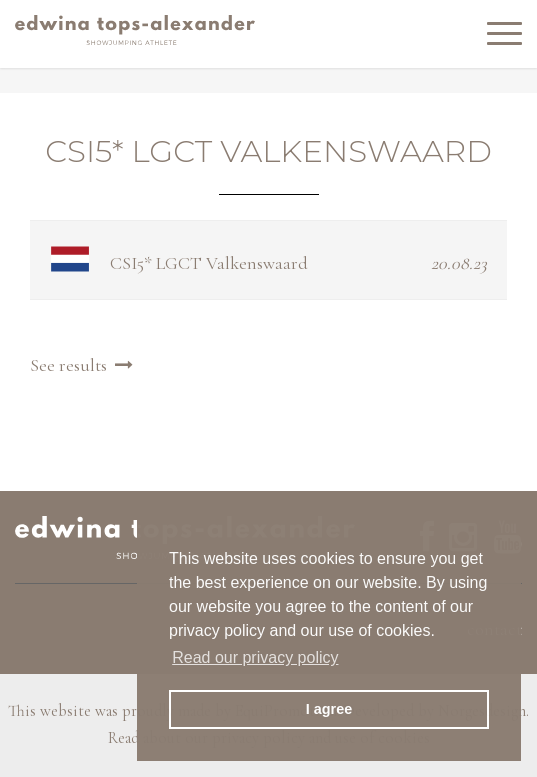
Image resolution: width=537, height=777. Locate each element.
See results (84, 365)
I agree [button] (329, 709)
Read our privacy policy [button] (255, 657)
